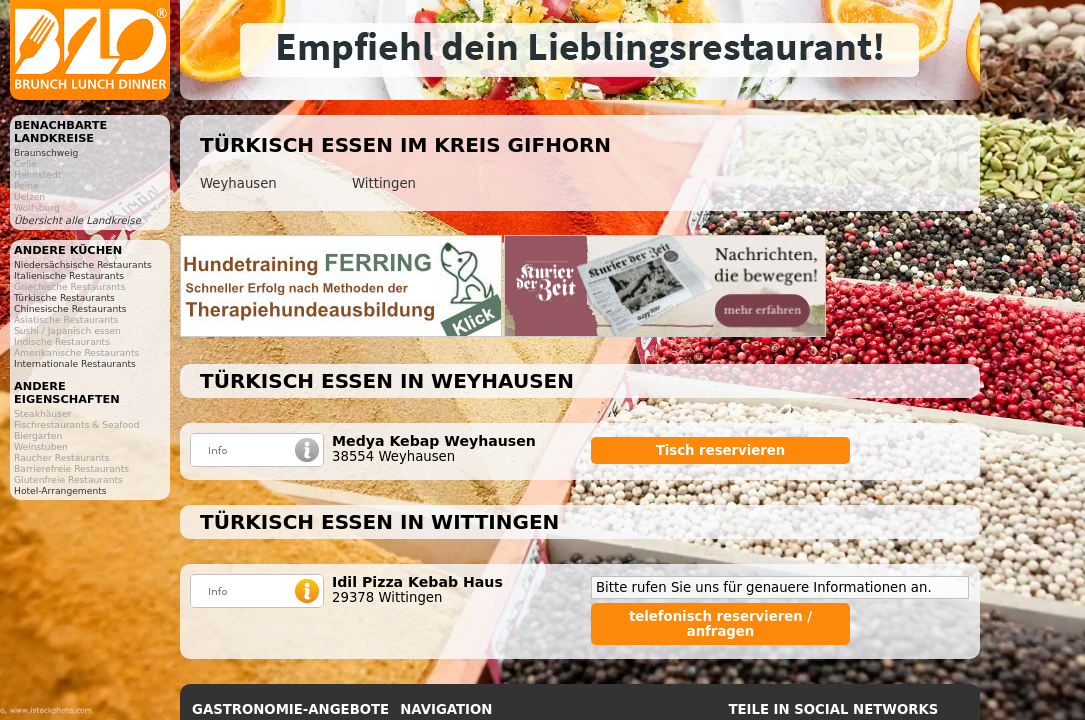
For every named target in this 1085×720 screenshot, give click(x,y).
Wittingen (384, 183)
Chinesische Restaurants (70, 308)
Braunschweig (46, 152)
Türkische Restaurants (64, 297)
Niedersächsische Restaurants (83, 264)
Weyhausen (238, 183)
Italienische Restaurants (69, 275)
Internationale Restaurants (75, 363)
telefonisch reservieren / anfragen (720, 624)
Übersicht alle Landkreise (77, 220)
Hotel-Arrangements (60, 490)
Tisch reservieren (721, 450)
